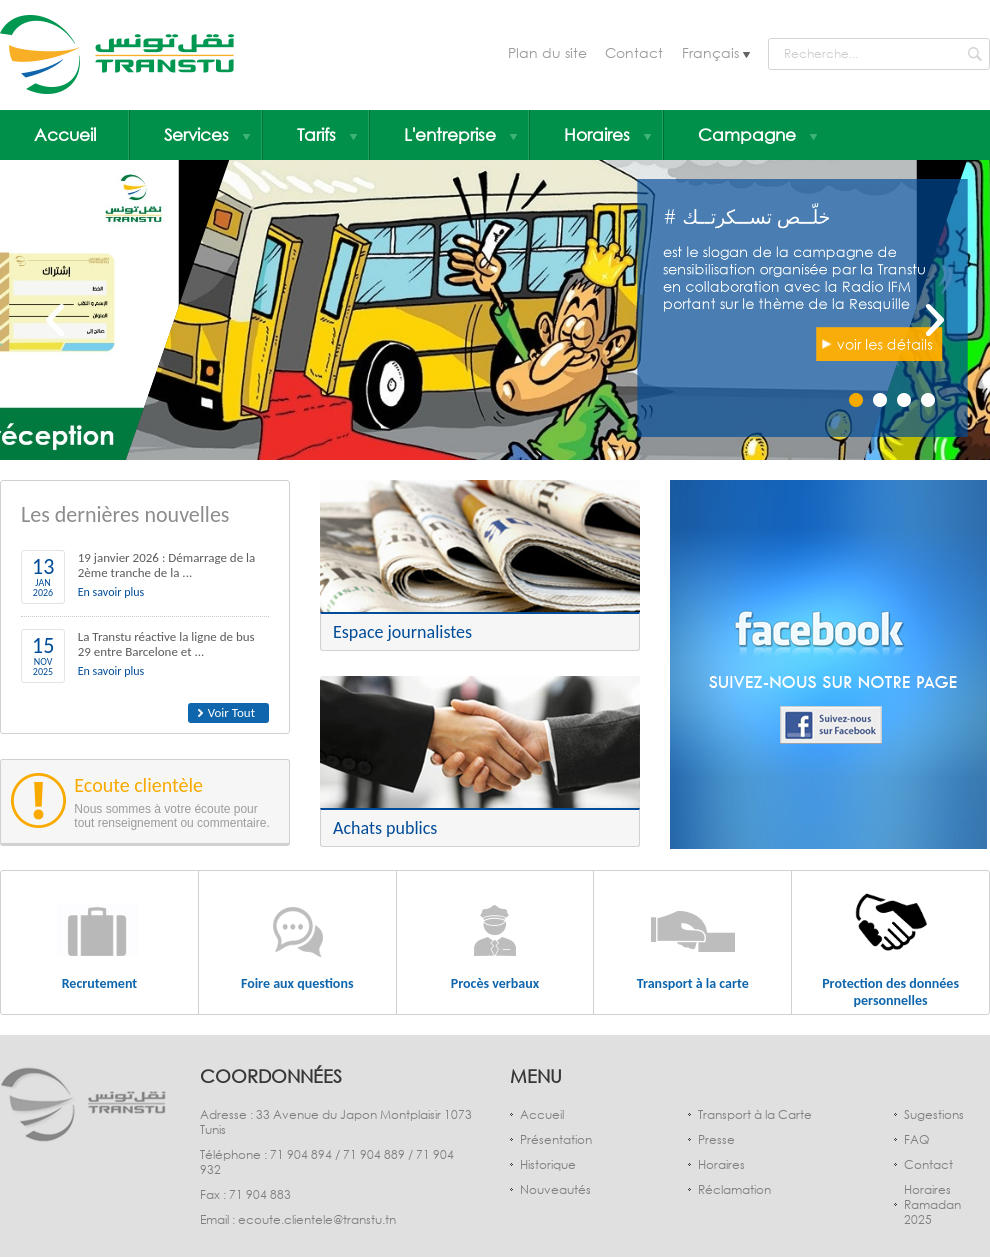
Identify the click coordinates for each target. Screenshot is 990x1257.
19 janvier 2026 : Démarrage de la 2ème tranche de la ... (167, 565)
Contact (634, 52)
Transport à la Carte (755, 1114)
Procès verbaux (495, 983)
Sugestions (934, 1114)
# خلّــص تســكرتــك (724, 179)
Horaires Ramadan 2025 (932, 1204)
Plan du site (547, 52)
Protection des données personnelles (890, 992)
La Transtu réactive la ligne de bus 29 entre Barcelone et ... (166, 644)
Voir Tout (231, 712)
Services (207, 134)
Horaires (607, 134)
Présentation (556, 1139)
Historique (548, 1164)
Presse (716, 1139)
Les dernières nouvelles (125, 514)
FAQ (916, 1139)
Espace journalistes (402, 632)
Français (712, 52)
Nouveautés (555, 1189)
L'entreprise (460, 134)
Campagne (757, 134)
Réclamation (734, 1189)
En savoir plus (111, 592)
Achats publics (385, 828)
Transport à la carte (693, 983)
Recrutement (99, 983)
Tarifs (327, 134)
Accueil (65, 134)
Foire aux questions (297, 983)
